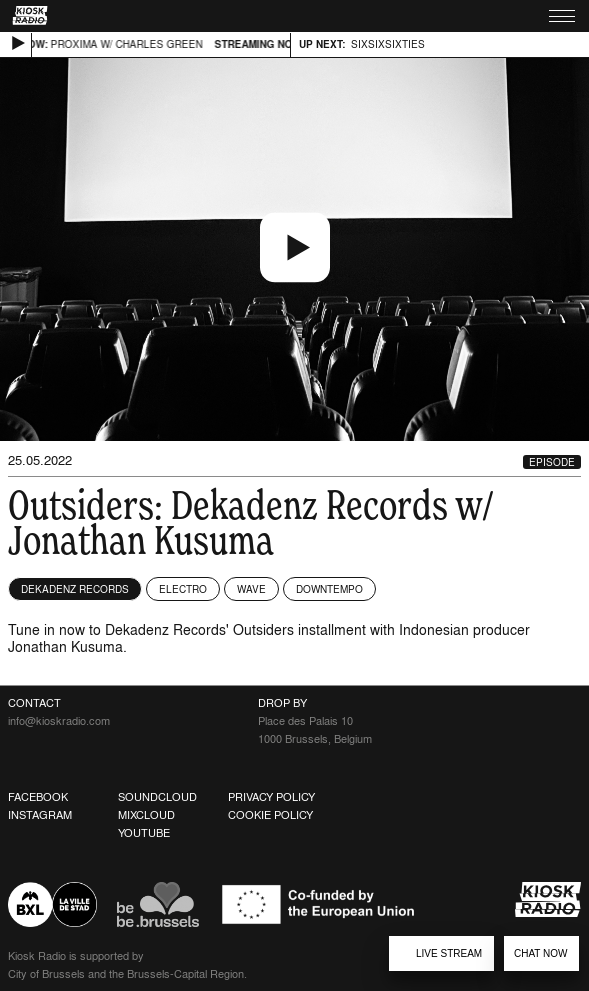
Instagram (40, 815)
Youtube (144, 833)
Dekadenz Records (75, 589)
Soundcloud (157, 797)
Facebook (38, 797)
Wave (251, 589)
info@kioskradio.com (59, 721)
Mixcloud (146, 815)
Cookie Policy (270, 815)
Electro (183, 589)
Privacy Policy (271, 797)
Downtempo (329, 589)
